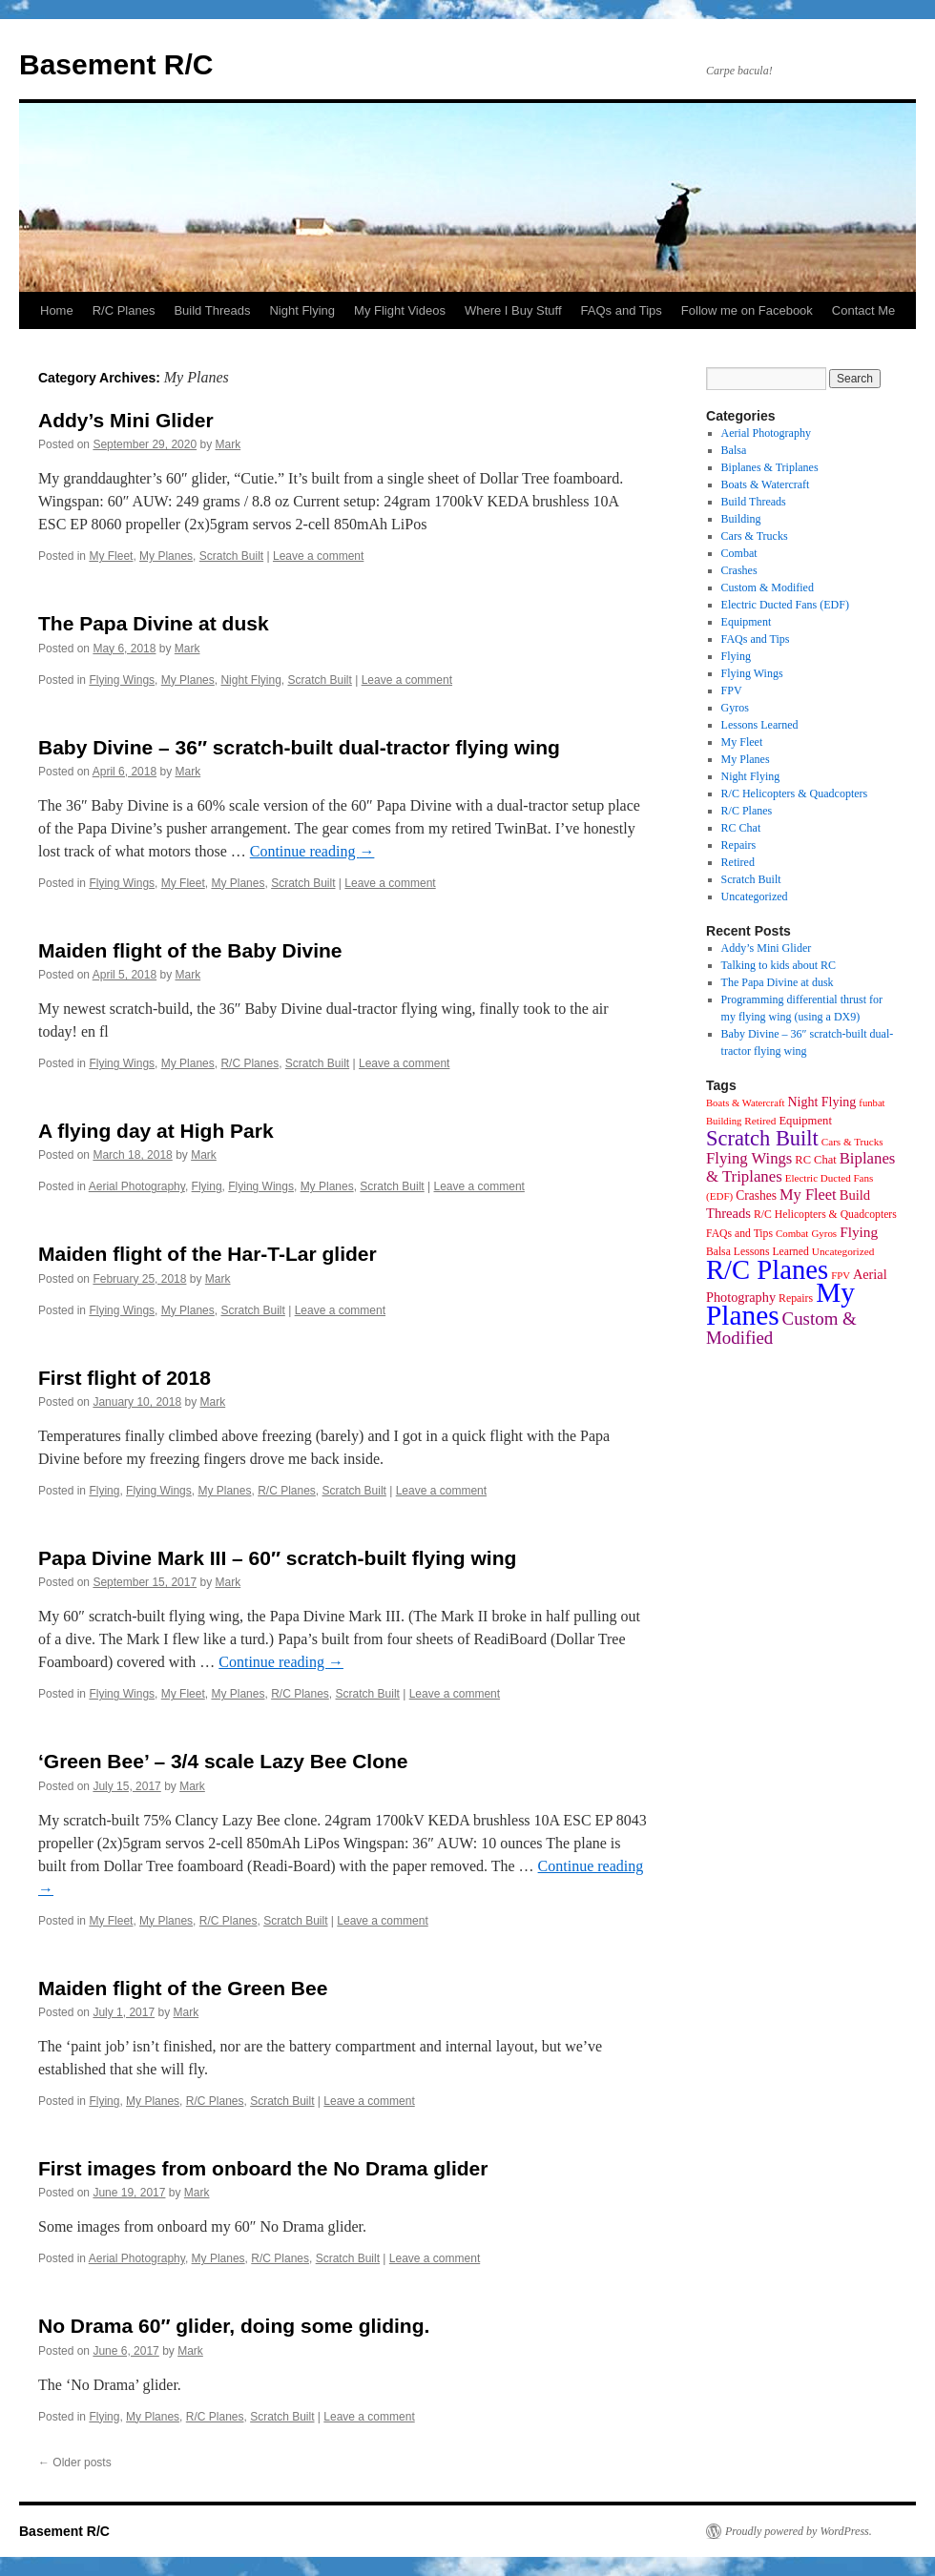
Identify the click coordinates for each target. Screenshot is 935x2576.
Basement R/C (116, 64)
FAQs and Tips (621, 310)
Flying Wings (122, 680)
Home (56, 310)
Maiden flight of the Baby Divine (190, 950)
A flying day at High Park (156, 1131)
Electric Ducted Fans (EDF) (785, 604)
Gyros (735, 707)
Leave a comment (318, 556)
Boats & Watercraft (765, 484)
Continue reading (312, 851)
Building (741, 519)
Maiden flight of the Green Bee (182, 1988)
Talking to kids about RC (779, 965)
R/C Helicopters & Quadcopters (794, 793)
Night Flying (302, 310)
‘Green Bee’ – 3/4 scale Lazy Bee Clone (223, 1761)
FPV (731, 690)
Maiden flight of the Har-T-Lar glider (207, 1254)
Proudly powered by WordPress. (798, 2531)
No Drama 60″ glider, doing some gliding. (233, 2326)
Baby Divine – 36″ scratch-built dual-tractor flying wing (299, 747)
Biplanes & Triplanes (770, 467)
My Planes (166, 556)
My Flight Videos (400, 310)
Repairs (739, 845)
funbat (871, 1103)
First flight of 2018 (124, 1378)
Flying (207, 1186)
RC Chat (741, 828)
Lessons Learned (760, 725)
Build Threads (212, 310)
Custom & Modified (767, 587)
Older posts (75, 2462)
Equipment (746, 622)
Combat (739, 553)
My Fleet (111, 556)
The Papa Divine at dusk (153, 623)
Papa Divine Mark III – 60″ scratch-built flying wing (277, 1558)
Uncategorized (754, 896)
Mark (228, 444)
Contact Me (863, 310)
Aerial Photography (137, 1186)
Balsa (734, 450)
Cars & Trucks (754, 536)
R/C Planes (124, 310)
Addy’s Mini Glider (126, 420)
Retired (738, 862)
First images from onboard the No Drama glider (263, 2168)
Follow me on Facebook (747, 310)
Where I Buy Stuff (513, 310)
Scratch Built (231, 556)
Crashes (739, 570)
